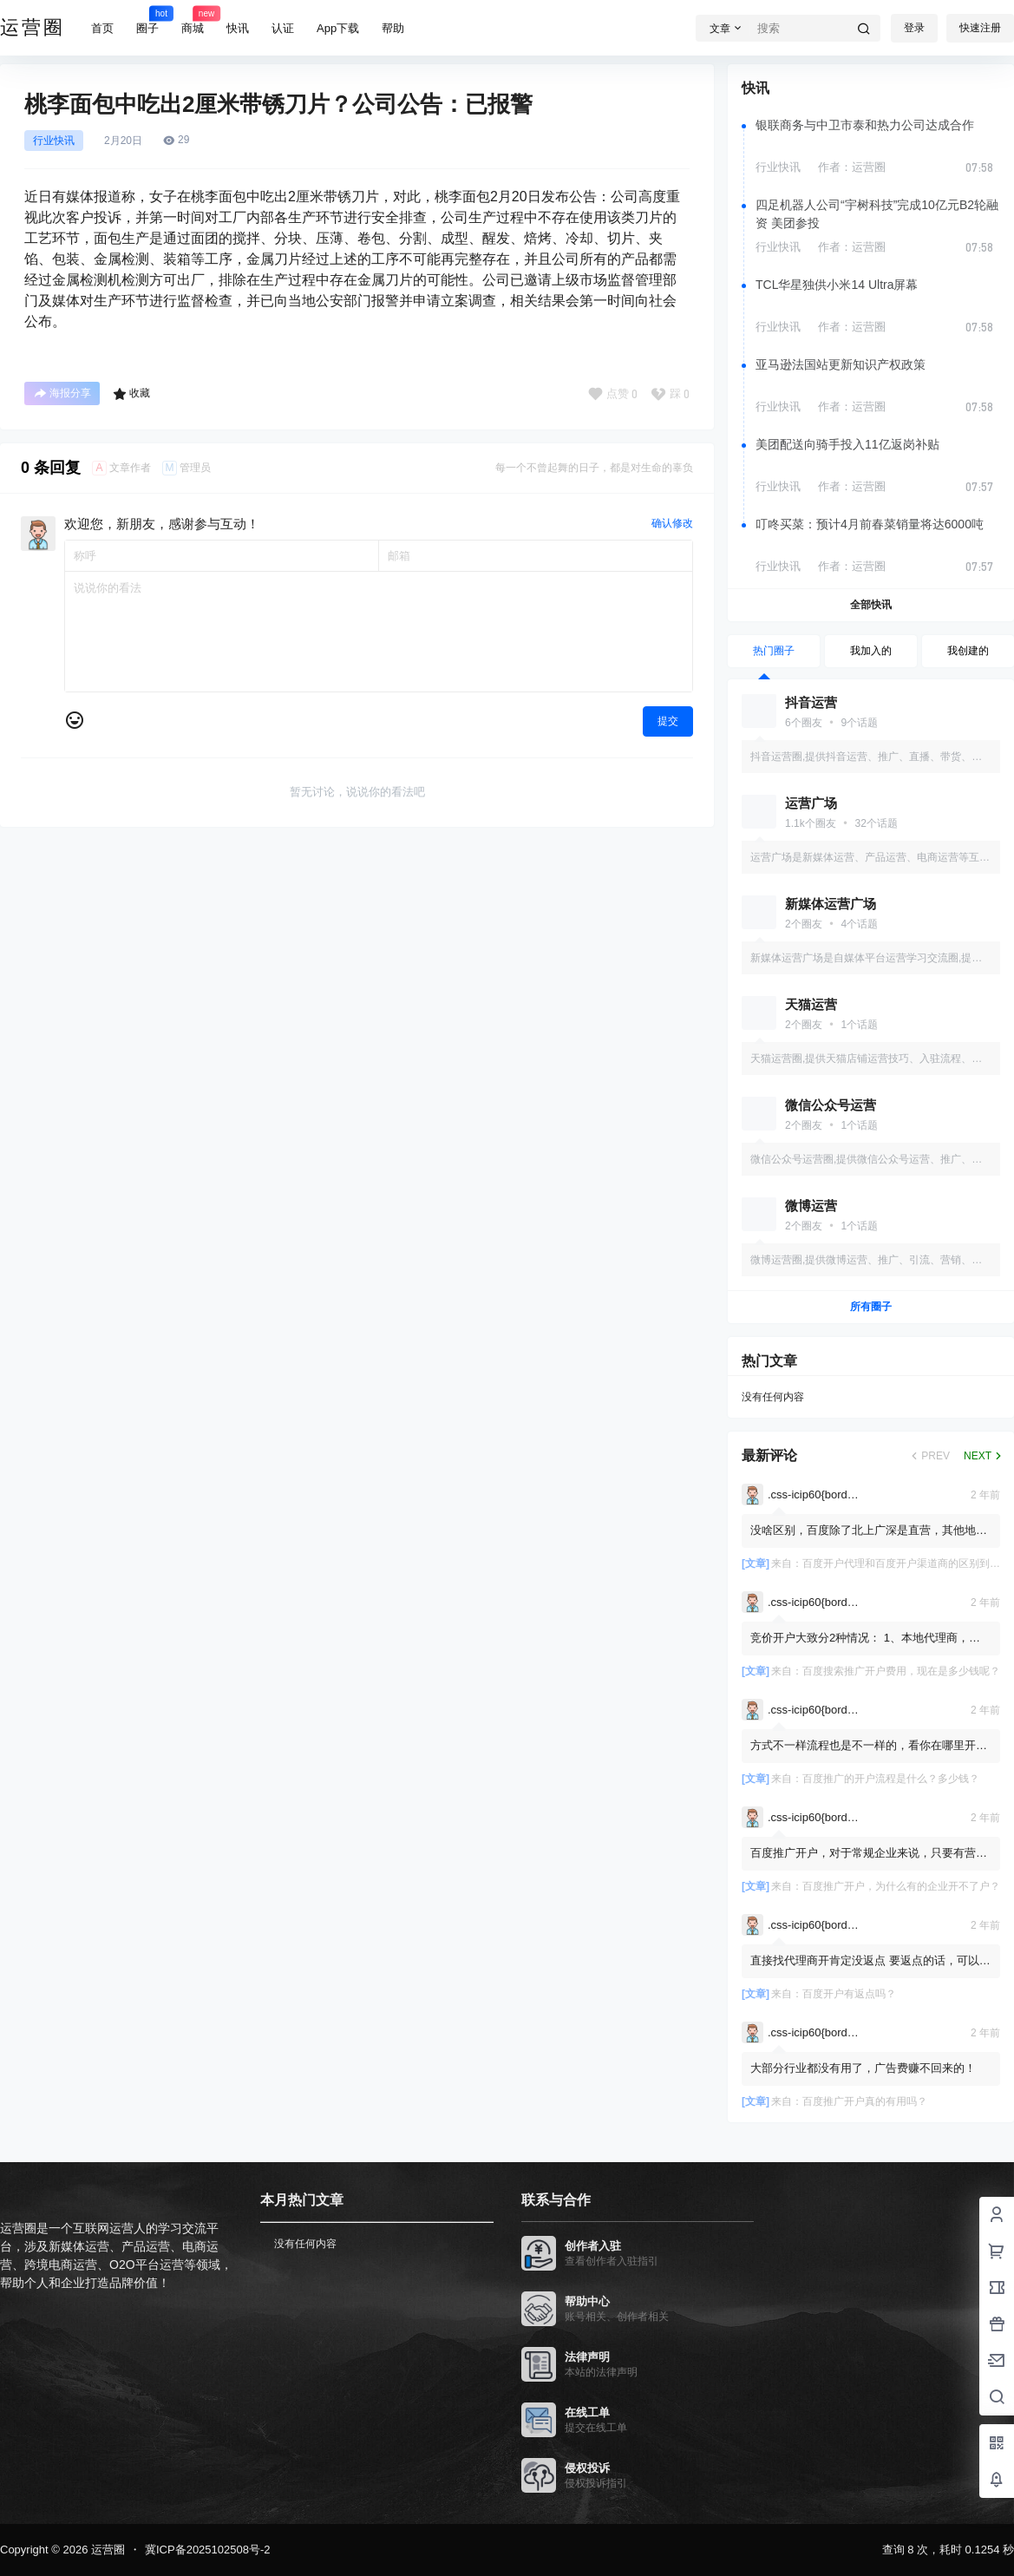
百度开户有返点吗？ (849, 1994)
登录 (914, 28)
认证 (282, 28)
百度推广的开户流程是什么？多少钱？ (890, 1779)
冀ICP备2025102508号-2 (208, 2549)
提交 (667, 721)
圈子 (147, 20)
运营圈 (106, 2549)
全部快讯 (871, 605)
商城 (192, 20)
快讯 (237, 28)
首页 (102, 28)
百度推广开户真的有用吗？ (864, 2101)
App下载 (338, 28)
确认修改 (672, 523)
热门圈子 (774, 651)
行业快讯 (54, 140)
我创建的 (968, 651)
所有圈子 (871, 1307)
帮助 (393, 28)
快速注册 (980, 28)
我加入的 (871, 651)
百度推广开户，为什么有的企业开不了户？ (901, 1886)
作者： (852, 167)
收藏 (131, 394)
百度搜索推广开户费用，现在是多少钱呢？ (901, 1671)
